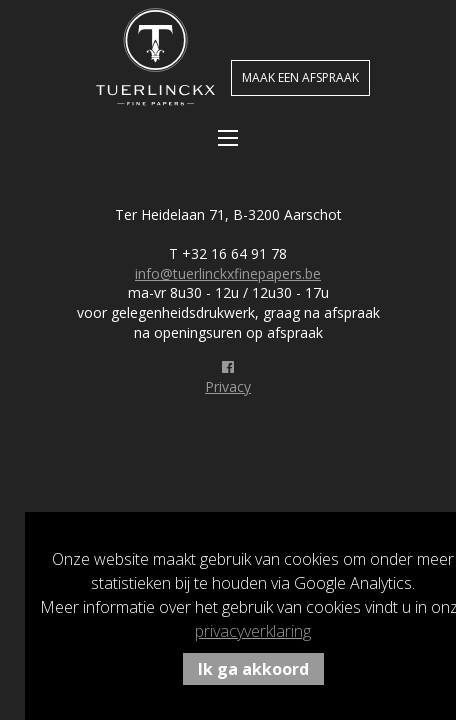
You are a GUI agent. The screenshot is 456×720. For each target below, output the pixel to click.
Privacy (228, 386)
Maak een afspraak (300, 77)
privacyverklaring (253, 631)
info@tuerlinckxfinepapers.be (228, 273)
